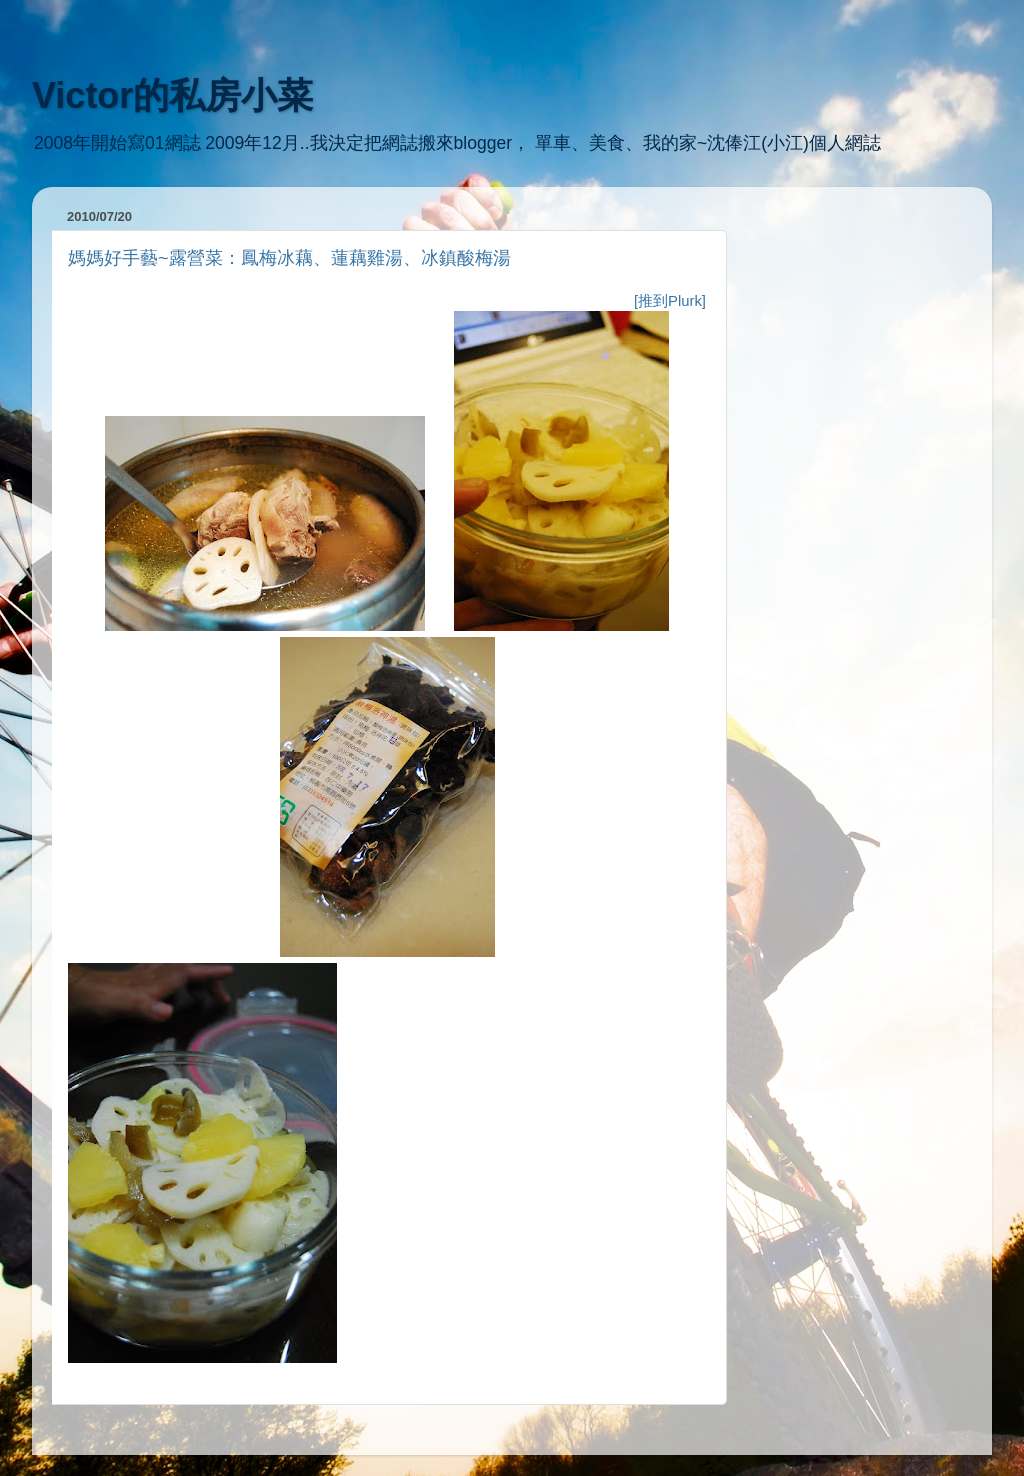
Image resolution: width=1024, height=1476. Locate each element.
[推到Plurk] (670, 301)
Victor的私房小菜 (172, 95)
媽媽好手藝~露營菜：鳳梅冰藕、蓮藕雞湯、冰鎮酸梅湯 (289, 258)
